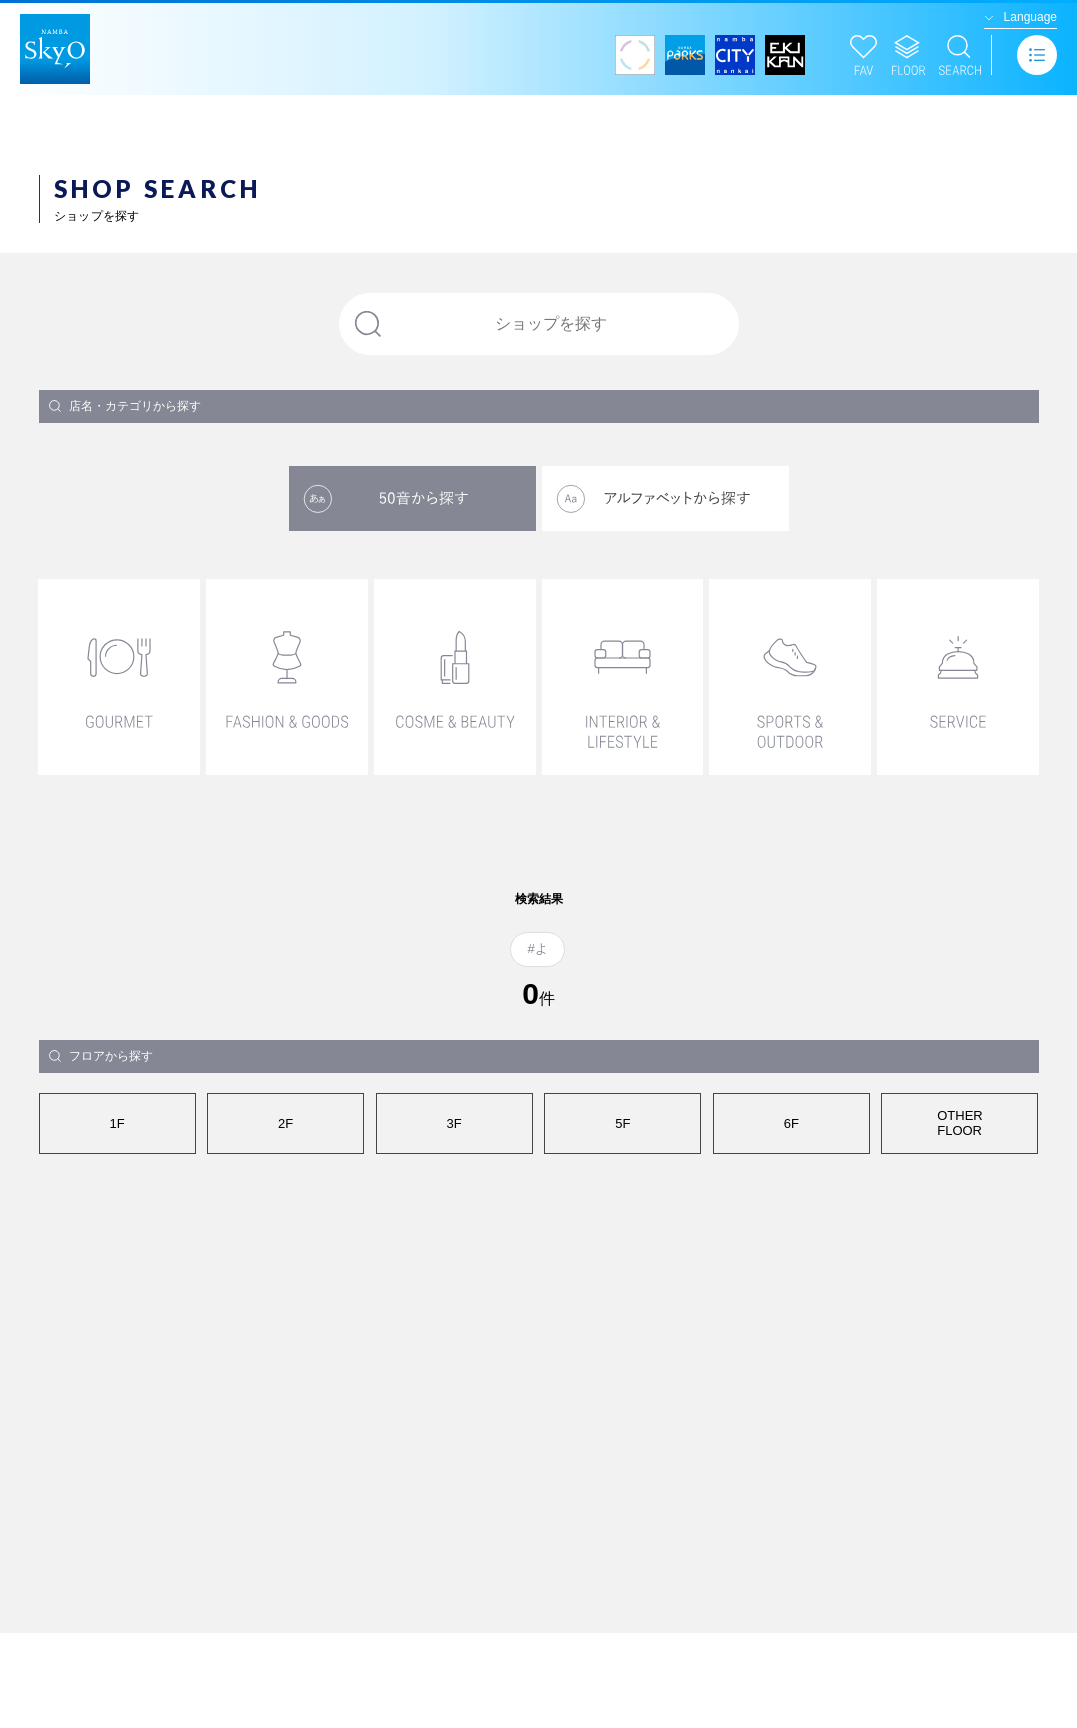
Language (1030, 17)
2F (285, 1123)
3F (454, 1123)
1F (116, 1123)
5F (622, 1123)
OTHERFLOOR (960, 1123)
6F (791, 1123)
